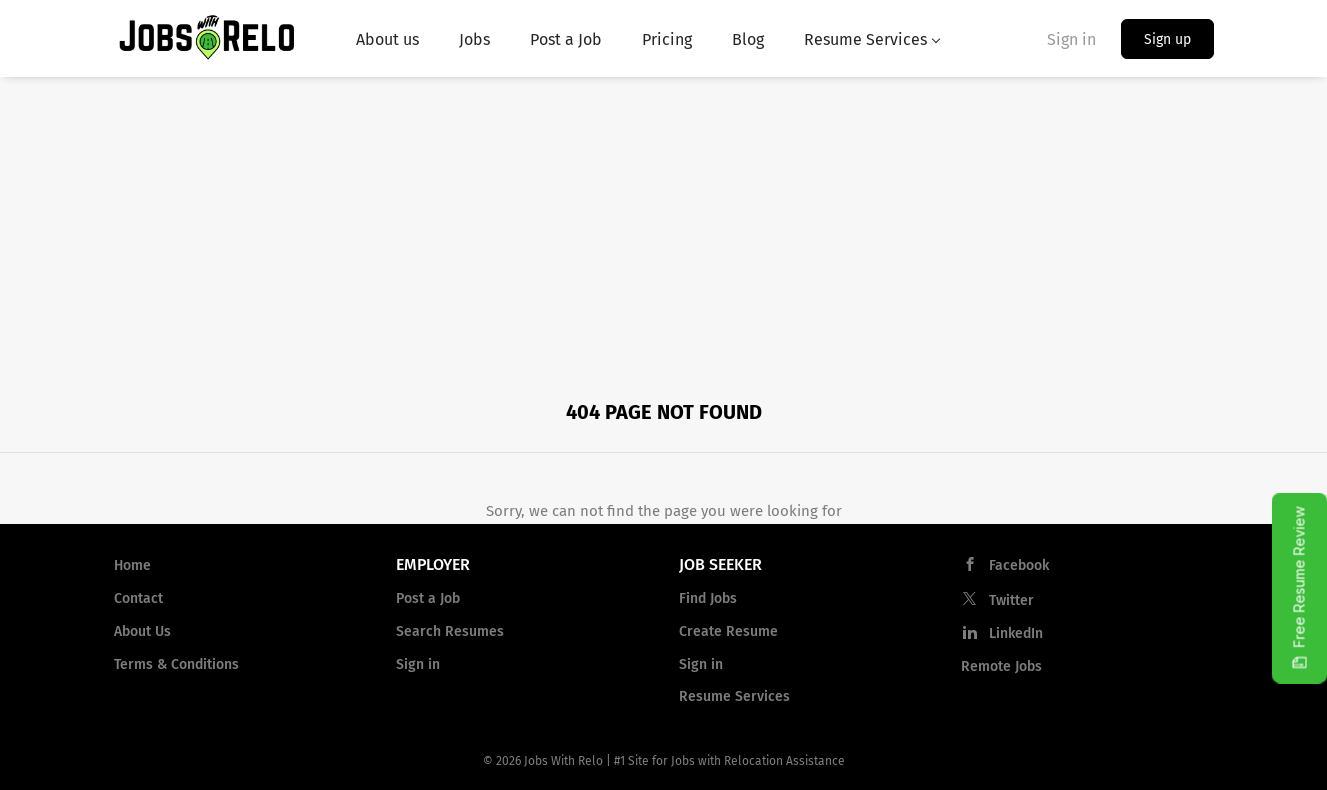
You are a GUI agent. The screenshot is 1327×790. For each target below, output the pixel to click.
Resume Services (734, 696)
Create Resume (728, 631)
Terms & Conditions (176, 664)
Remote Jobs (1001, 666)
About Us (142, 631)
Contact (138, 598)
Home (132, 565)
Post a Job (428, 598)
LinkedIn (1016, 633)
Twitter (1011, 600)
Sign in (1071, 39)
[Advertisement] (664, 227)
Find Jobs (708, 598)
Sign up (1167, 39)
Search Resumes (450, 631)
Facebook (1019, 565)
